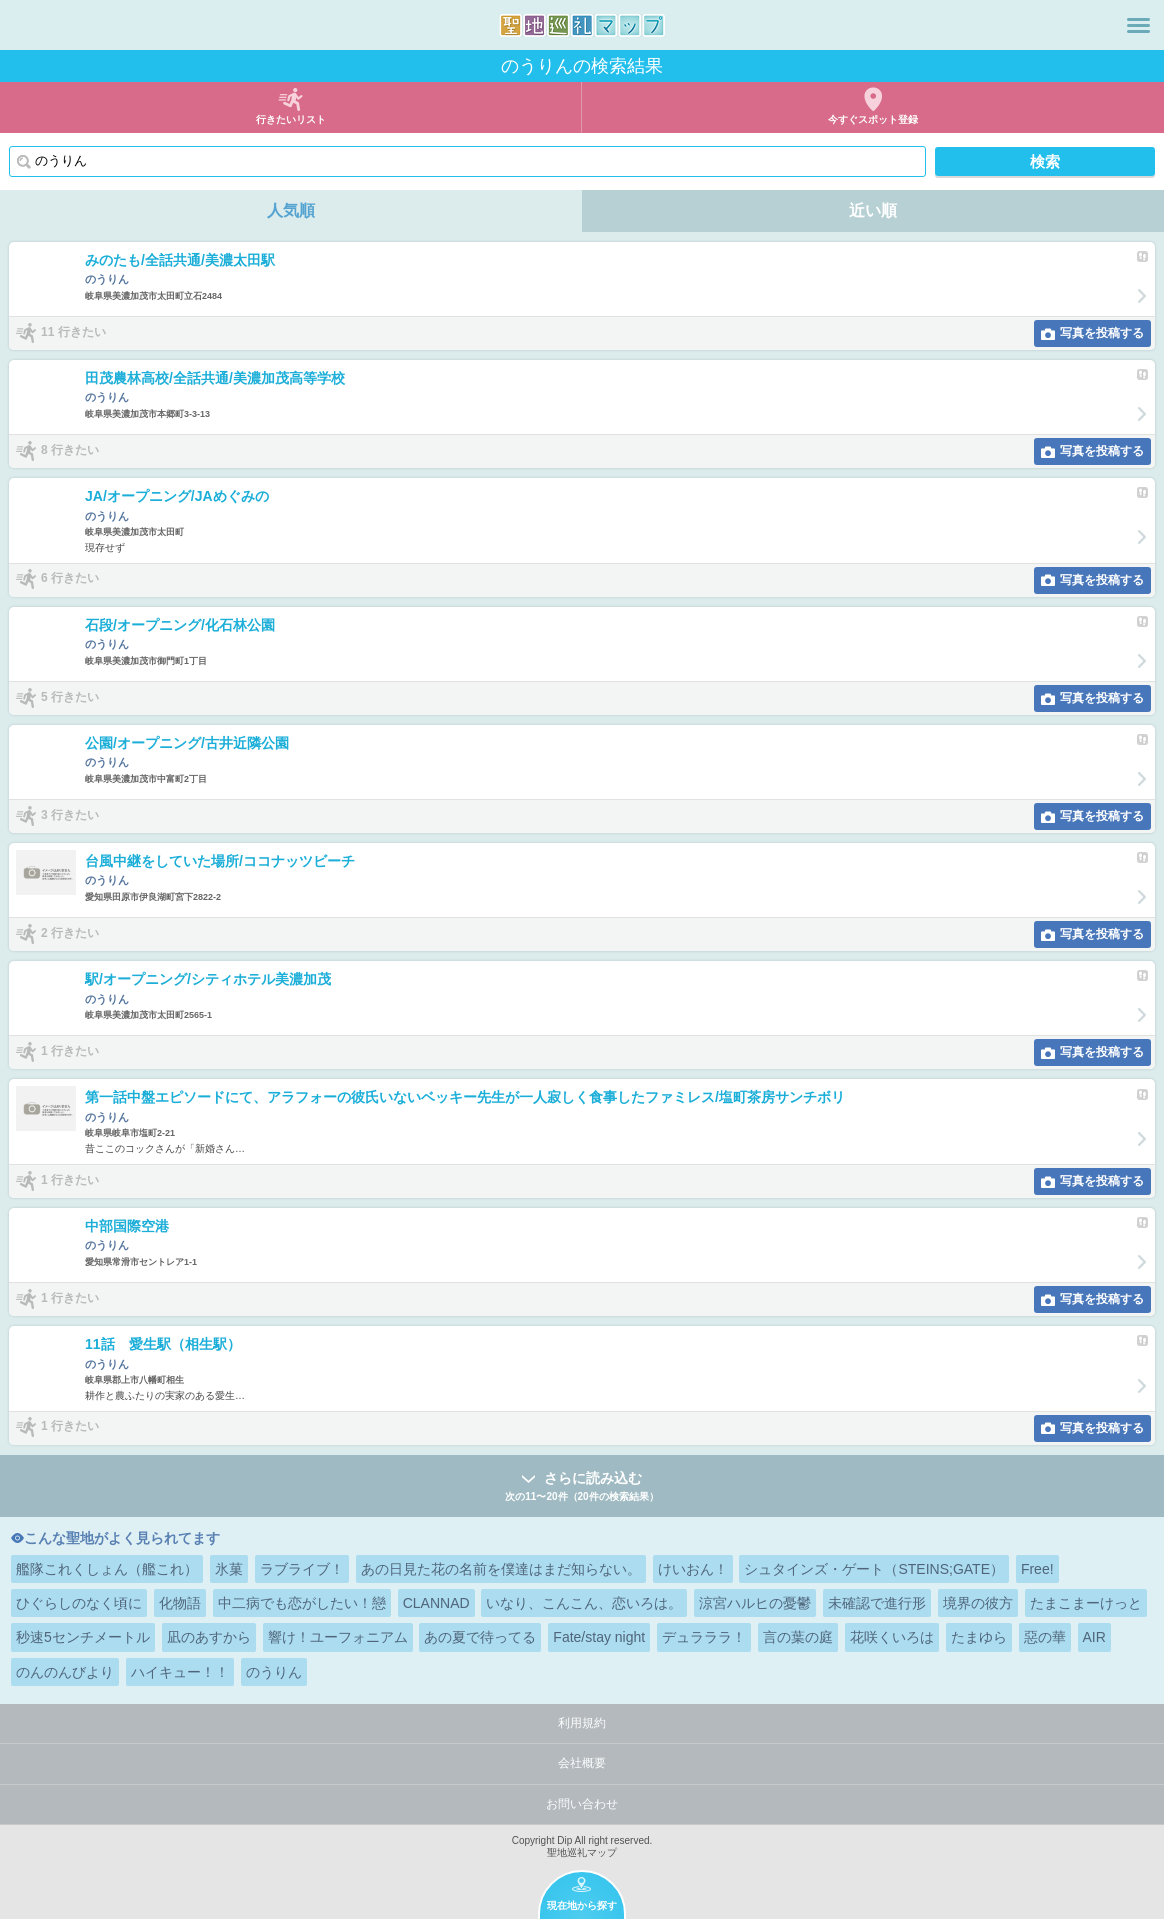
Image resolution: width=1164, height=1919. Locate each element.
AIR (1094, 1637)
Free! (1037, 1569)
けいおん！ (693, 1569)
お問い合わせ (582, 1804)
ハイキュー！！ (180, 1672)
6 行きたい (70, 579)
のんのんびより (65, 1672)
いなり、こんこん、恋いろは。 (584, 1603)
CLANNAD (436, 1603)
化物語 (180, 1603)
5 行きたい (70, 697)
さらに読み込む (582, 1487)
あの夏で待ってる (480, 1637)
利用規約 (582, 1723)
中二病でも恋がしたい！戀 (302, 1603)
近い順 (873, 210)
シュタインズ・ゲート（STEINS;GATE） (874, 1569)
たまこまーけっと (1086, 1603)
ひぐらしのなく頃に (79, 1603)
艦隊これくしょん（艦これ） (107, 1569)
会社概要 (582, 1763)
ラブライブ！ (302, 1569)
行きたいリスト (291, 119)
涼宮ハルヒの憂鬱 (755, 1603)
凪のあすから (209, 1637)
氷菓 (229, 1569)
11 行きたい (73, 332)
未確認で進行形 (877, 1603)
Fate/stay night (599, 1637)
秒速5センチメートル (83, 1637)
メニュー (1138, 25)
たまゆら (979, 1637)
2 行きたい (70, 933)
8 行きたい (70, 450)
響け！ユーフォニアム (338, 1637)
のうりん (274, 1672)
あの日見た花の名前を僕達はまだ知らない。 (501, 1569)
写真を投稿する (1102, 333)
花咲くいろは (892, 1637)
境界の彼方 (978, 1603)
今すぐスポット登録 (873, 119)
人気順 (291, 210)
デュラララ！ (704, 1637)
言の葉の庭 (798, 1637)
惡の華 (1045, 1637)
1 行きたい (70, 1051)
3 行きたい (70, 815)
